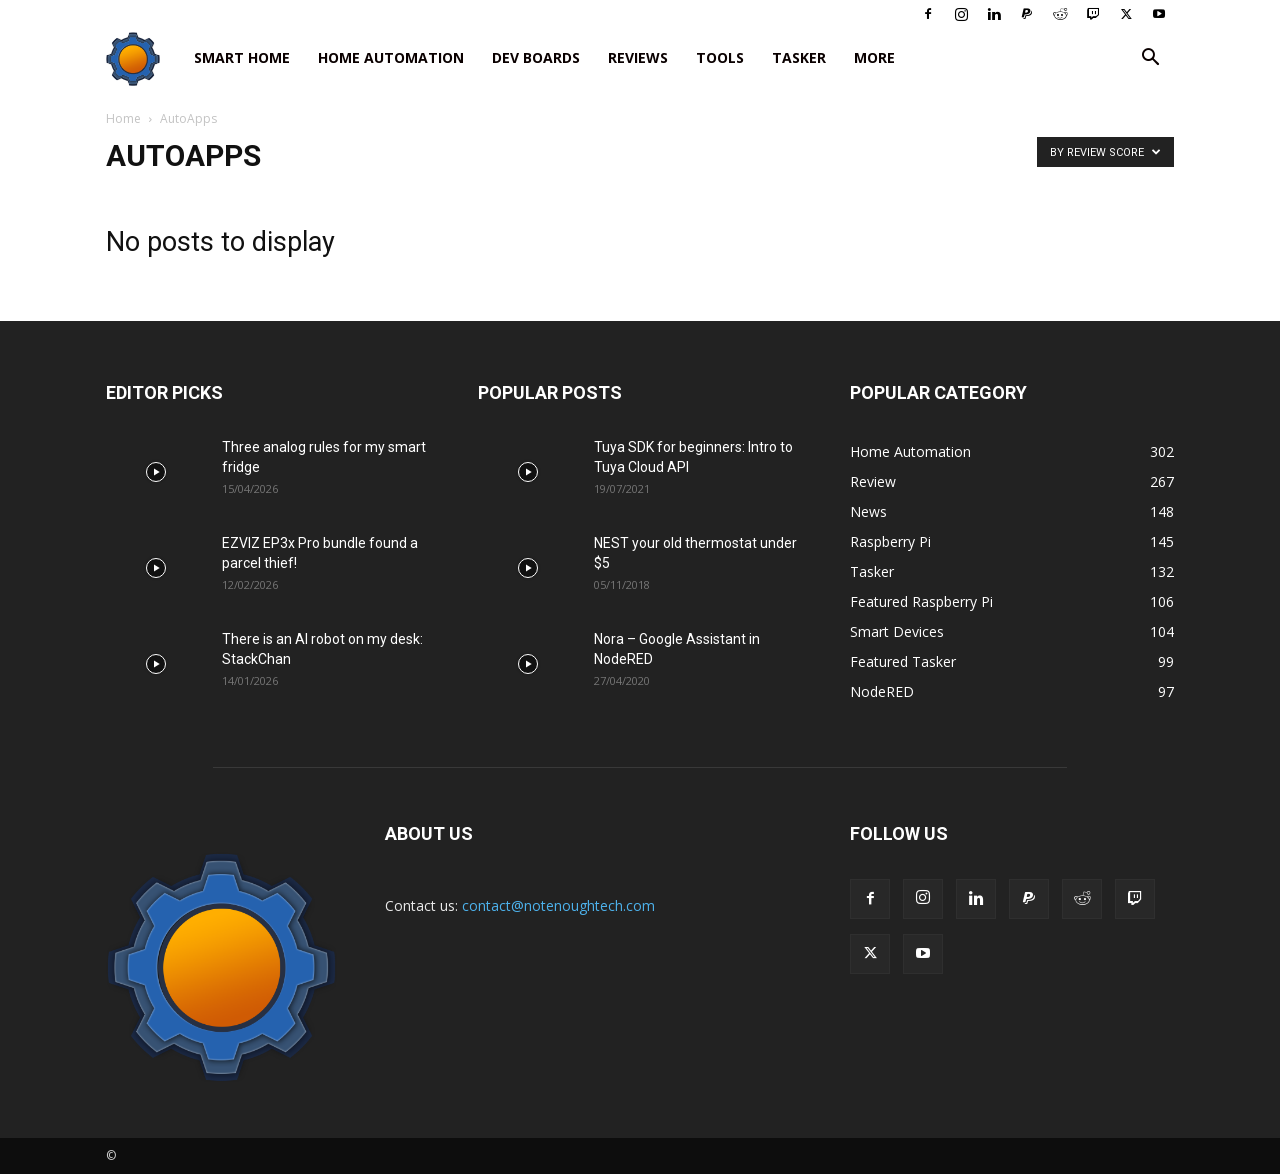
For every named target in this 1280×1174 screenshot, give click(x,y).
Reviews (638, 57)
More (874, 57)
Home (123, 118)
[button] (1150, 59)
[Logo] (143, 58)
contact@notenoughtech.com (558, 905)
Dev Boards (536, 57)
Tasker (799, 57)
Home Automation (391, 57)
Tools (720, 57)
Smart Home (242, 57)
